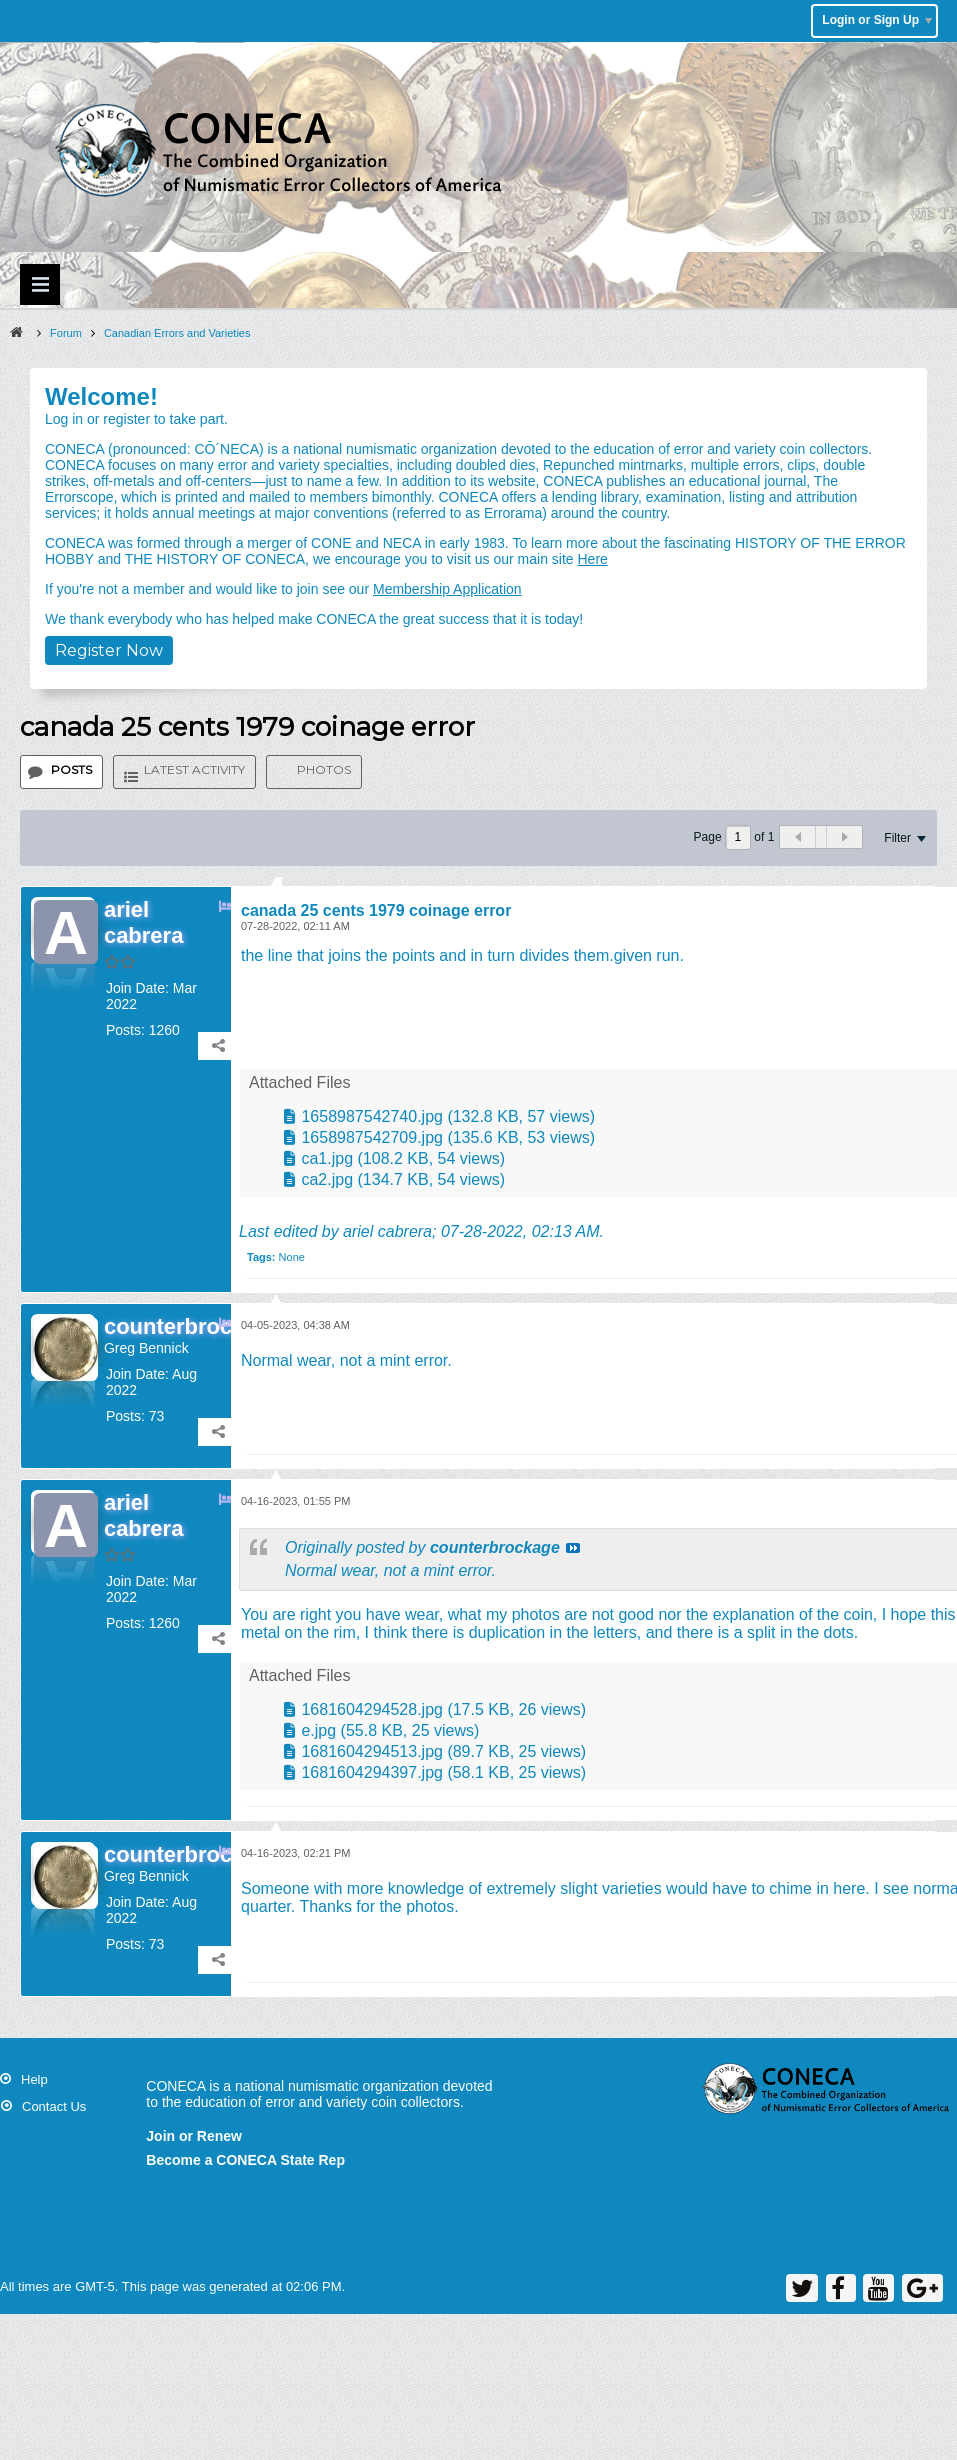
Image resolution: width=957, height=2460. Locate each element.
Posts (71, 769)
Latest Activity (194, 769)
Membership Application (447, 589)
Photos (324, 769)
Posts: (125, 1030)
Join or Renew (194, 2136)
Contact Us (54, 2106)
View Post (573, 1548)
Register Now (109, 650)
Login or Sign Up (877, 20)
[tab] (61, 772)
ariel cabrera (387, 1231)
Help (34, 2079)
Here (592, 559)
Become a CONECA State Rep (245, 2160)
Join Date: (137, 988)
